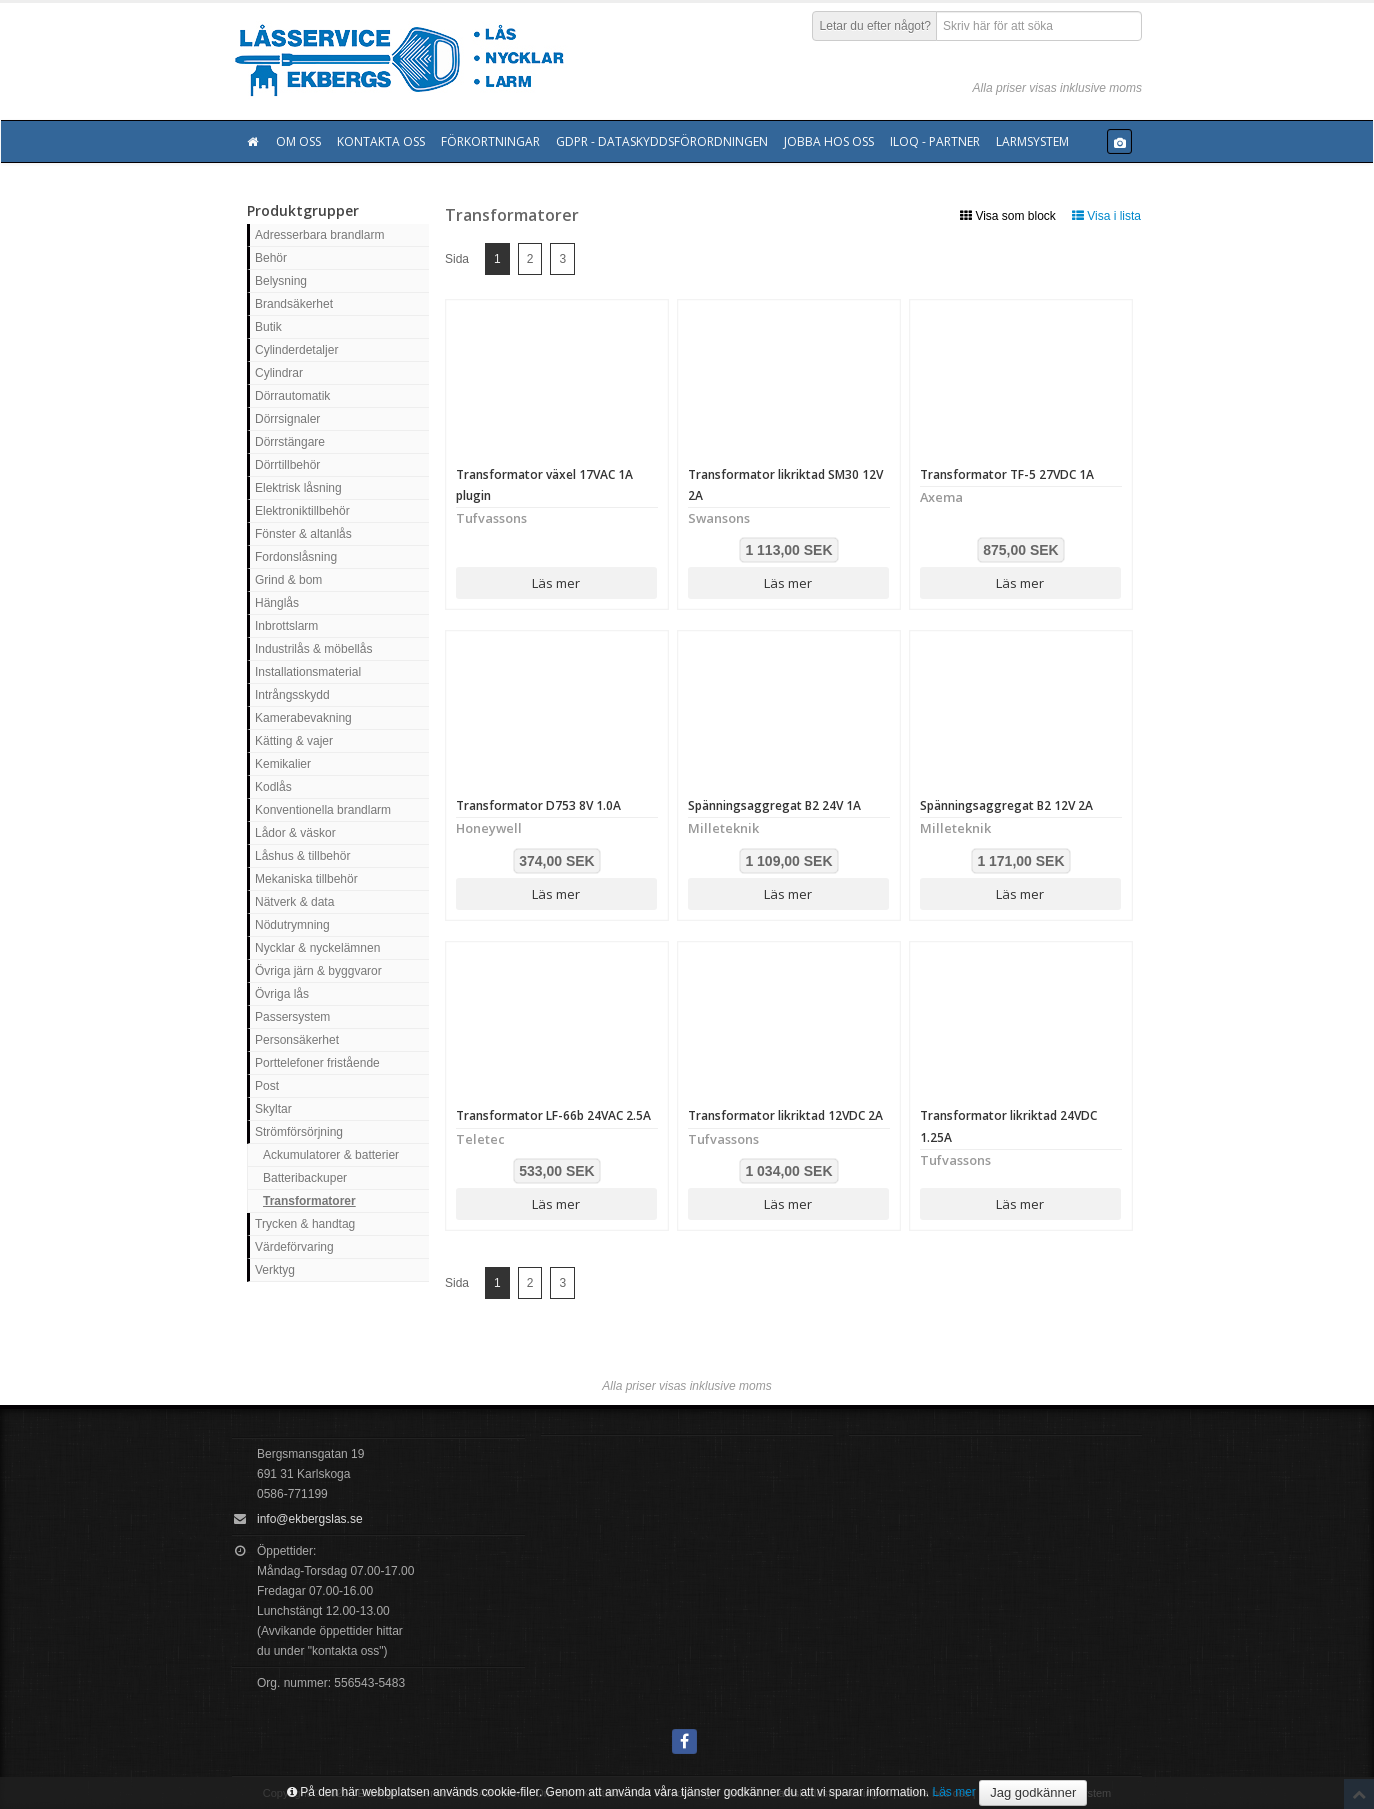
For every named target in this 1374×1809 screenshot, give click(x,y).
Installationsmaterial (308, 672)
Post (267, 1086)
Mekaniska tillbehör (306, 879)
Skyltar (273, 1109)
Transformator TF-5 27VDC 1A (1007, 474)
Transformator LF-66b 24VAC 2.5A (553, 1115)
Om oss (298, 141)
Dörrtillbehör (287, 465)
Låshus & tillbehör (302, 856)
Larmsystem (1032, 141)
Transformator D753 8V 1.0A (538, 805)
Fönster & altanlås (303, 534)
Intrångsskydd (292, 695)
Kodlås (273, 787)
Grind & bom (288, 580)
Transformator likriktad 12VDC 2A (785, 1115)
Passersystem (292, 1017)
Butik (268, 327)
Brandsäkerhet (294, 304)
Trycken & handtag (305, 1224)
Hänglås (277, 603)
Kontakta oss (381, 141)
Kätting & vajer (294, 741)
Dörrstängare (290, 442)
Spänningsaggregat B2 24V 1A (774, 805)
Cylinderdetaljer (296, 350)
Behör (271, 258)
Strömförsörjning (299, 1132)
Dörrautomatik (292, 396)
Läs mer (556, 583)
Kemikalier (283, 764)
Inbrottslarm (286, 626)
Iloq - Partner (935, 141)
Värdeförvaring (294, 1247)
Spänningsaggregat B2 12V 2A (1006, 805)
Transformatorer (309, 1201)
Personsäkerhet (297, 1040)
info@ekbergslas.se (310, 1519)
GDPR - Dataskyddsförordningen (662, 141)
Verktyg (275, 1270)
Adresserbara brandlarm (319, 235)
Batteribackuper (305, 1178)
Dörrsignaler (287, 419)
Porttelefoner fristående (317, 1063)
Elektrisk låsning (298, 488)
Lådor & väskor (295, 833)
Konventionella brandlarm (323, 810)
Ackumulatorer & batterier (331, 1155)
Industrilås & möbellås (313, 649)
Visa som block (1008, 216)
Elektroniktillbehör (302, 511)
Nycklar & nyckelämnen (317, 948)
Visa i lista (1106, 216)
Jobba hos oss (829, 141)
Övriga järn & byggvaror (318, 971)
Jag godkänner (1033, 1792)
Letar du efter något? (875, 26)
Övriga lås (282, 994)
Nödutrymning (292, 925)
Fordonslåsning (296, 557)
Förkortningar (490, 141)
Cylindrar (279, 373)
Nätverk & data (294, 902)
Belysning (281, 281)
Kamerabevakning (303, 718)
